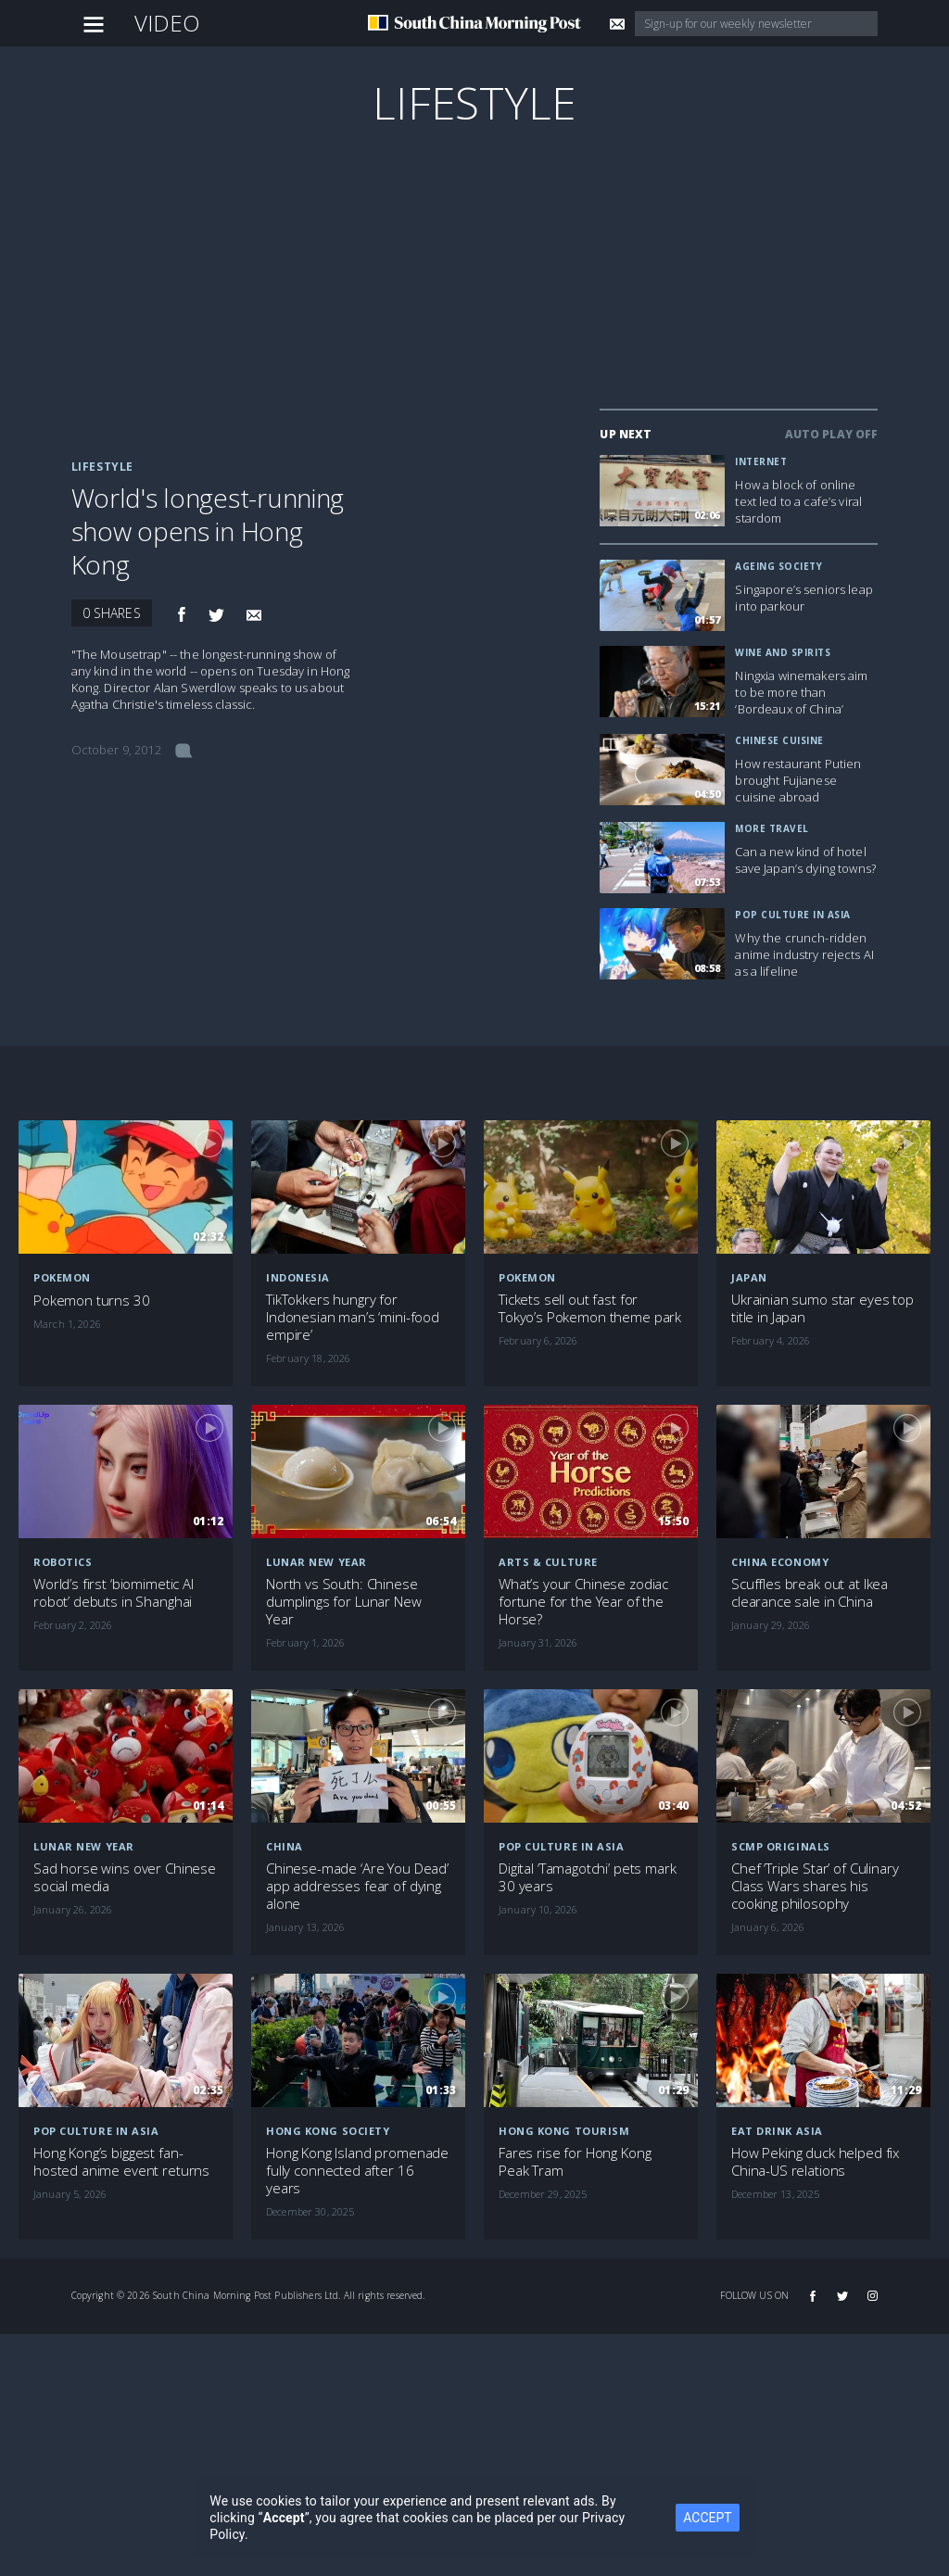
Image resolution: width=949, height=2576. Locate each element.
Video (167, 22)
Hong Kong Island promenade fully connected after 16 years (357, 2170)
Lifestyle (474, 102)
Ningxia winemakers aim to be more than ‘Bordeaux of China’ (801, 692)
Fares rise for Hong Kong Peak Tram (575, 2161)
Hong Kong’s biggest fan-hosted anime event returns (121, 2161)
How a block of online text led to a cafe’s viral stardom (798, 501)
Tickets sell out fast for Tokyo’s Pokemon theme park (590, 1308)
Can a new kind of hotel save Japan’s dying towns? (805, 860)
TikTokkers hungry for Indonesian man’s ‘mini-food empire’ (352, 1317)
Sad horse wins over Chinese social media (124, 1877)
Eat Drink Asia (777, 2131)
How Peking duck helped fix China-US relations (815, 2161)
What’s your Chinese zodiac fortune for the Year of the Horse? (583, 1601)
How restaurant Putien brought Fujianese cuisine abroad (798, 780)
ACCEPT (707, 2517)
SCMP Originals (780, 1846)
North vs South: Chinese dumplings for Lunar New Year (344, 1601)
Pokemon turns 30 (91, 1300)
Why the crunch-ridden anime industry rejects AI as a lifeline (804, 954)
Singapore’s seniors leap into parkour (803, 597)
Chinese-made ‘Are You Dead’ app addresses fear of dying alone (357, 1886)
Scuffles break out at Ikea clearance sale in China (809, 1592)
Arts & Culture (548, 1562)
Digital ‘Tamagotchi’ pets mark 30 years (588, 1877)
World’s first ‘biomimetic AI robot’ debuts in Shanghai (113, 1592)
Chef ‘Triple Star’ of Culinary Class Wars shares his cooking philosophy (815, 1886)
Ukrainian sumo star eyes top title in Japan (822, 1308)
